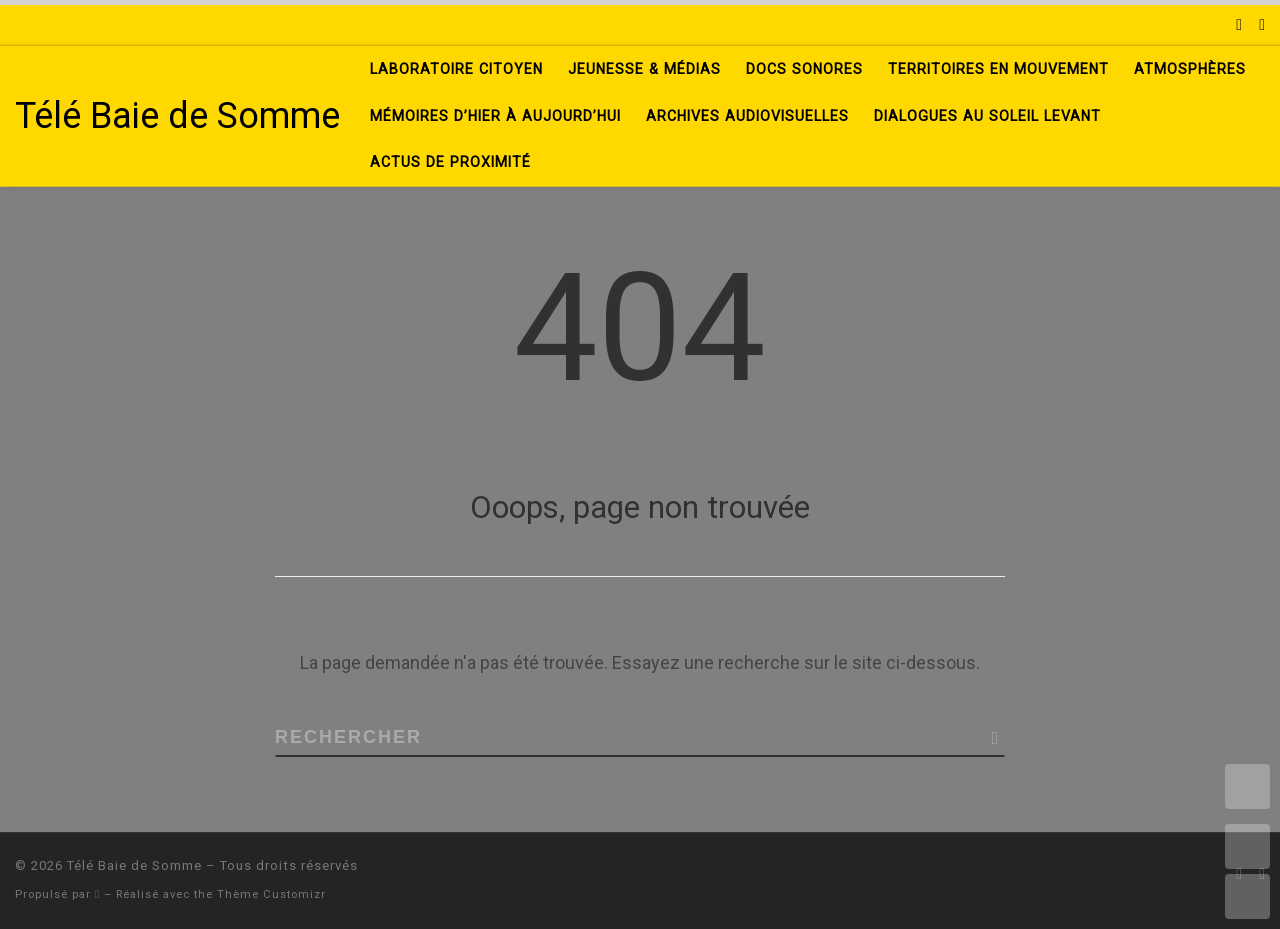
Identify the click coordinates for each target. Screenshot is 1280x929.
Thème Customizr (271, 894)
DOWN (1247, 896)
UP (1247, 846)
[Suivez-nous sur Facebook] (1262, 25)
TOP (1247, 786)
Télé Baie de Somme (134, 865)
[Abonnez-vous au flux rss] (1239, 25)
